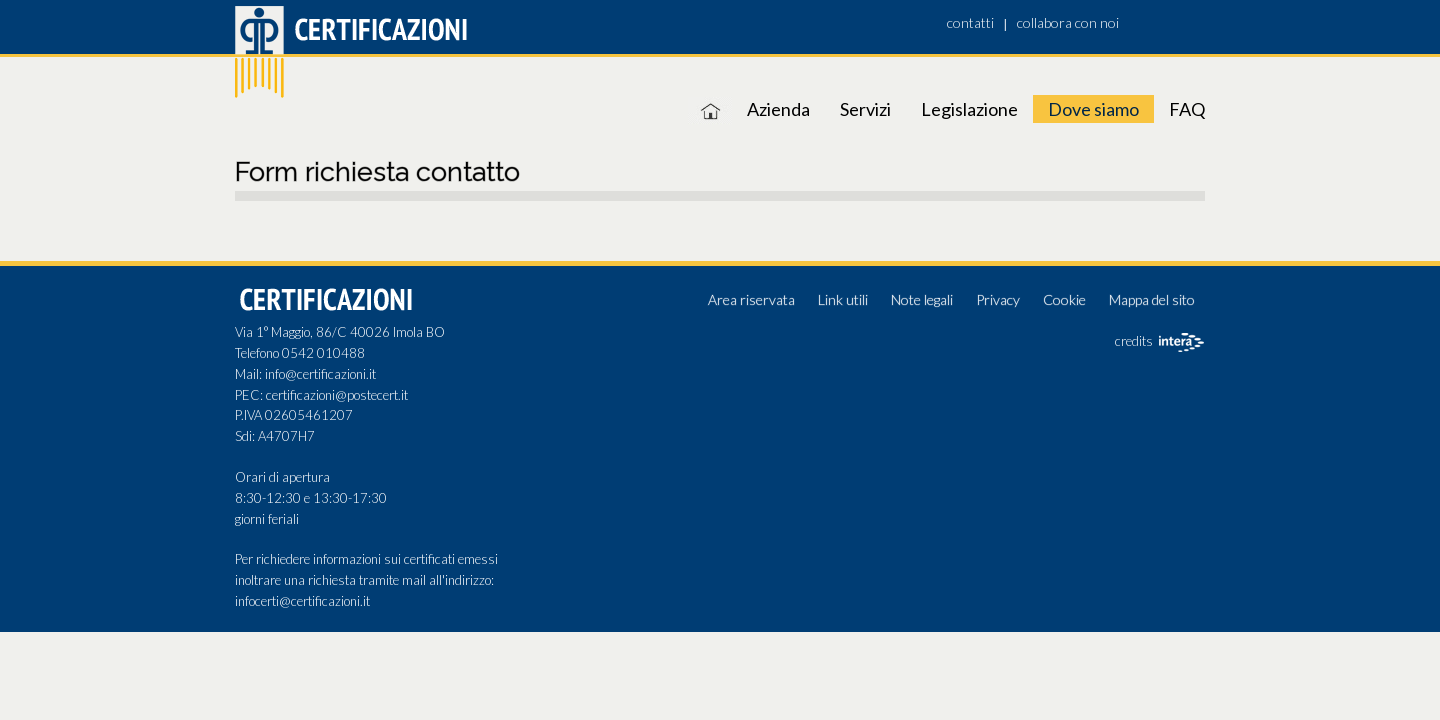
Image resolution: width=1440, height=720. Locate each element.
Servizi (865, 109)
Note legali (922, 299)
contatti (970, 22)
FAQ (1187, 109)
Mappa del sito (1152, 299)
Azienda (778, 109)
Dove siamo (1093, 109)
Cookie (1064, 299)
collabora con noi (1068, 22)
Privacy (998, 299)
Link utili (843, 299)
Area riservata (751, 299)
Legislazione (969, 109)
